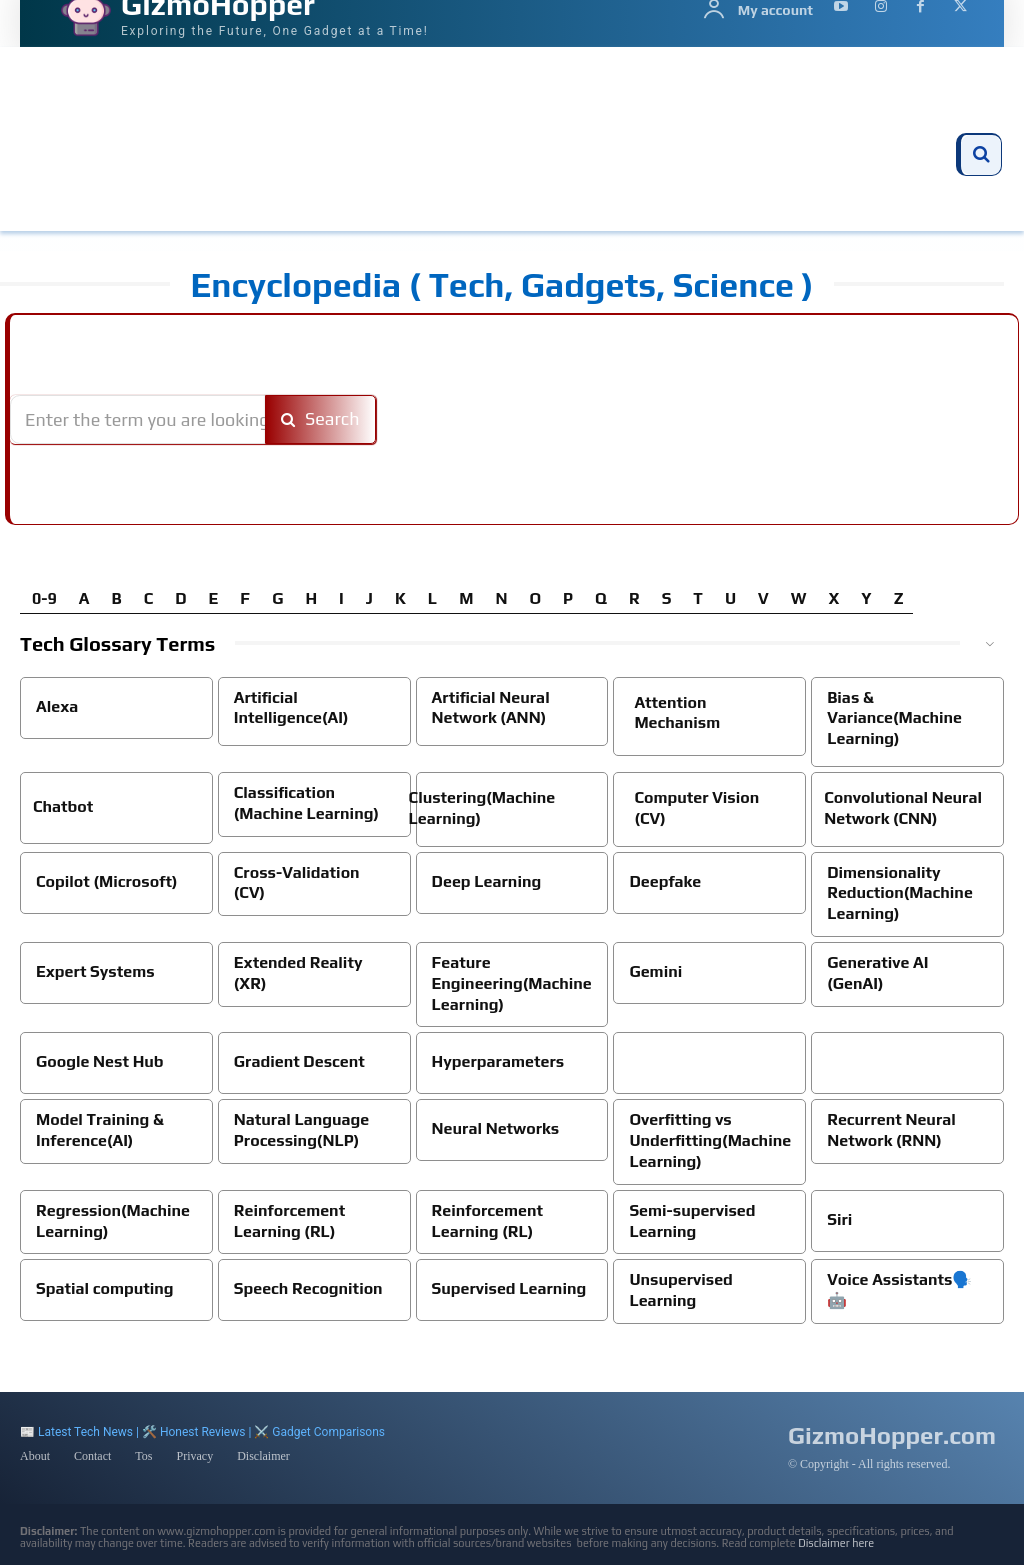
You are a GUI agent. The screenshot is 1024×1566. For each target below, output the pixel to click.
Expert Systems (95, 971)
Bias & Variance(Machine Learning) (894, 718)
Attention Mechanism (677, 713)
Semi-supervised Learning (692, 1221)
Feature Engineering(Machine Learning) (512, 983)
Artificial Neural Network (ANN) (491, 708)
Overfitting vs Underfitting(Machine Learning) (710, 1140)
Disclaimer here (836, 1544)
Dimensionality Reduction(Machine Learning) (900, 893)
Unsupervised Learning (680, 1290)
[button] (981, 155)
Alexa (57, 706)
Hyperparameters (498, 1061)
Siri (839, 1219)
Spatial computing (104, 1288)
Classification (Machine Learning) (306, 803)
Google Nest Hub (100, 1061)
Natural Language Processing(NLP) (301, 1130)
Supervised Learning (509, 1288)
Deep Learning (487, 881)
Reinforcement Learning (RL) (289, 1221)
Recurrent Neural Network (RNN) (891, 1130)
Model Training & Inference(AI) (99, 1130)
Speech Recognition (308, 1288)
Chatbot (63, 806)
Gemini (655, 971)
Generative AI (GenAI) (877, 973)
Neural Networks (496, 1128)
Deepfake (665, 881)
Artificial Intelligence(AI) (291, 708)
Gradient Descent (299, 1061)
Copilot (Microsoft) (106, 881)
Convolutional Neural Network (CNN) (903, 808)
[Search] (320, 419)
